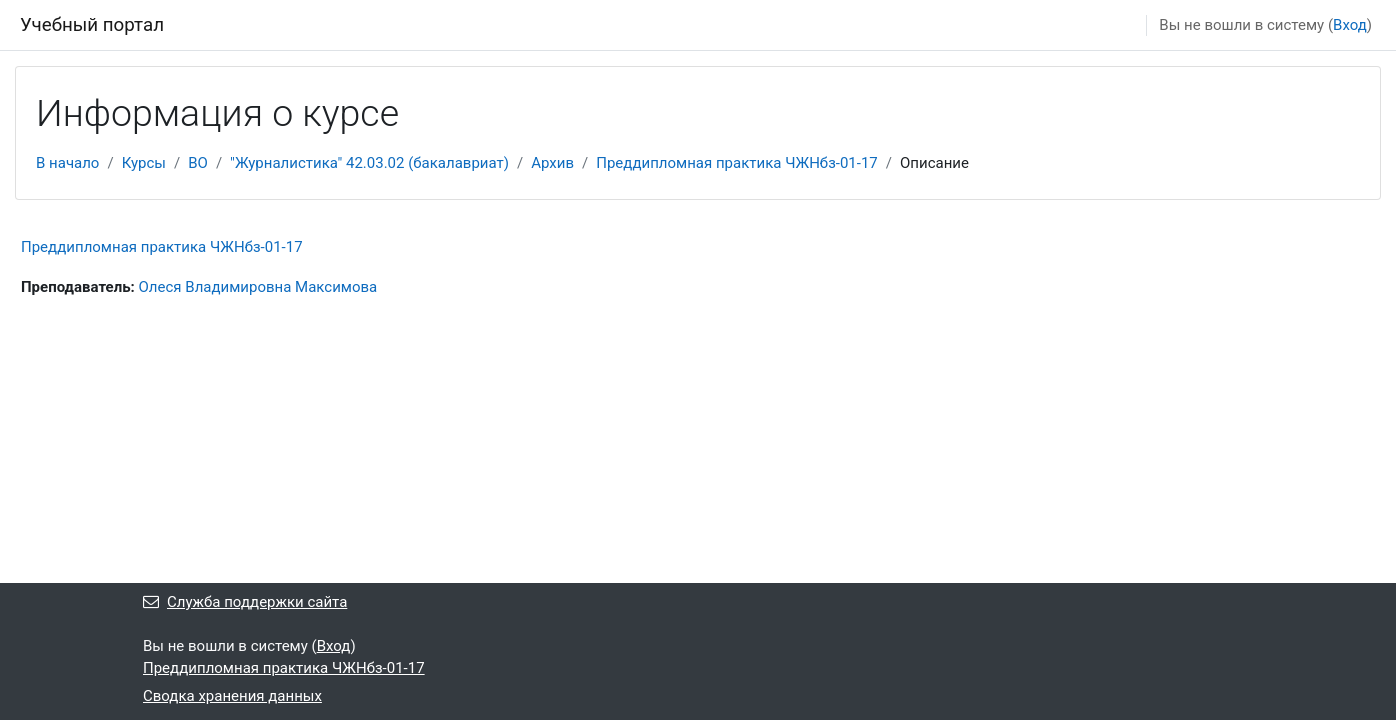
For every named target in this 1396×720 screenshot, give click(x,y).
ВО (198, 163)
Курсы (144, 163)
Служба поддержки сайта (245, 602)
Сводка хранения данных (232, 696)
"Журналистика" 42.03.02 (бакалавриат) (369, 163)
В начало (67, 163)
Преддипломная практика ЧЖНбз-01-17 (737, 163)
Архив (552, 163)
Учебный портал (92, 25)
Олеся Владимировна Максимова (258, 287)
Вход (1350, 25)
